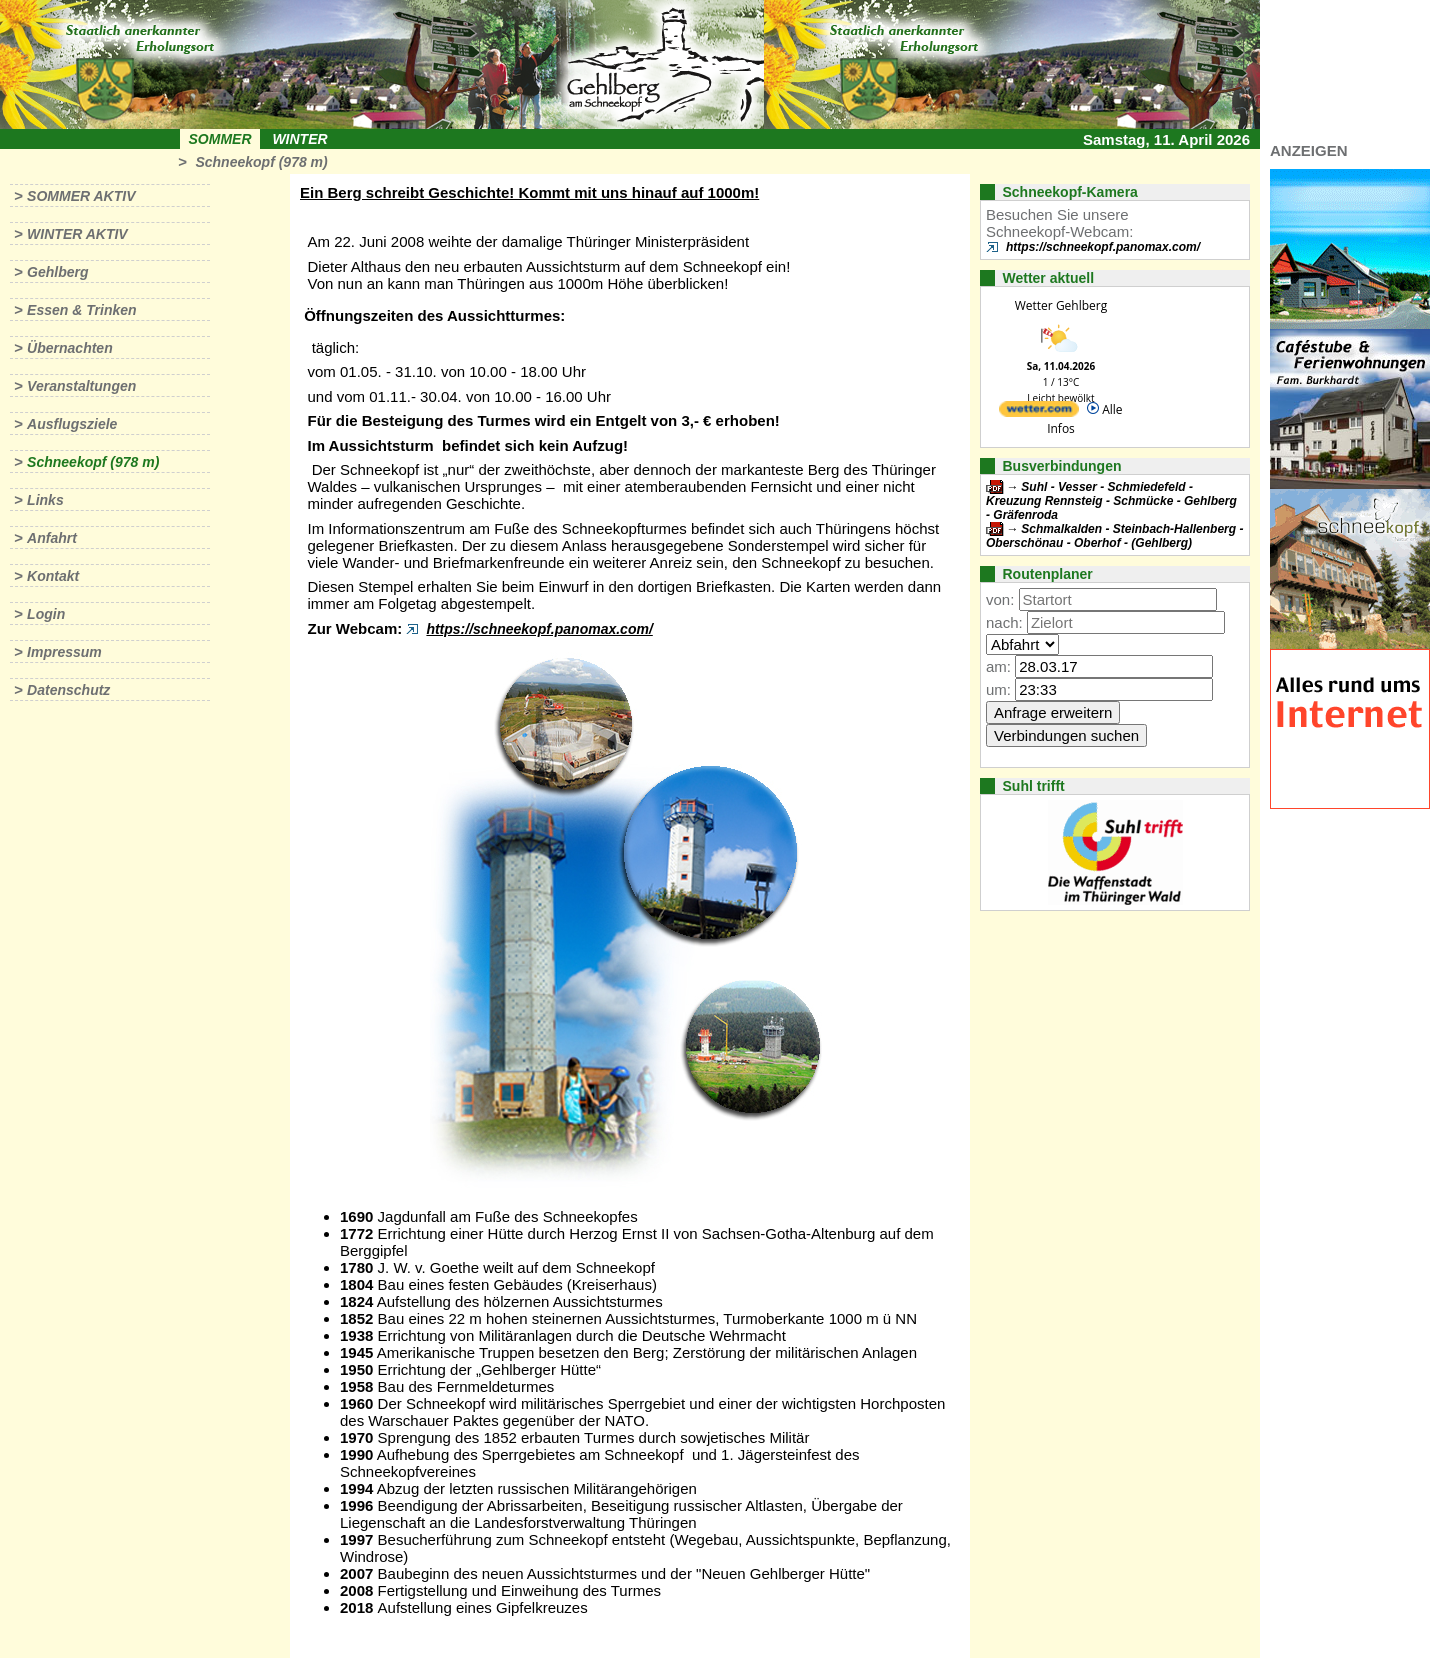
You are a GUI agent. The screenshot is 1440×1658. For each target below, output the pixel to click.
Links (45, 500)
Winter (299, 139)
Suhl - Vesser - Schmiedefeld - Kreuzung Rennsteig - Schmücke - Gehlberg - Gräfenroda (1111, 501)
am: (998, 666)
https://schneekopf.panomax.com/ (539, 629)
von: (1000, 599)
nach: (1004, 622)
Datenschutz (68, 690)
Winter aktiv (77, 234)
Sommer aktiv (81, 196)
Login (46, 614)
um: (998, 689)
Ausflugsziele (72, 424)
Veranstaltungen (81, 386)
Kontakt (53, 576)
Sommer (220, 139)
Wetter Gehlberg (1061, 305)
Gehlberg (57, 272)
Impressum (64, 652)
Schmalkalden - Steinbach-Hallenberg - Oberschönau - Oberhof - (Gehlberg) (1114, 536)
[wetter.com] (1039, 412)
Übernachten (70, 348)
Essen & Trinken (81, 310)
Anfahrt (52, 538)
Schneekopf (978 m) (261, 162)
